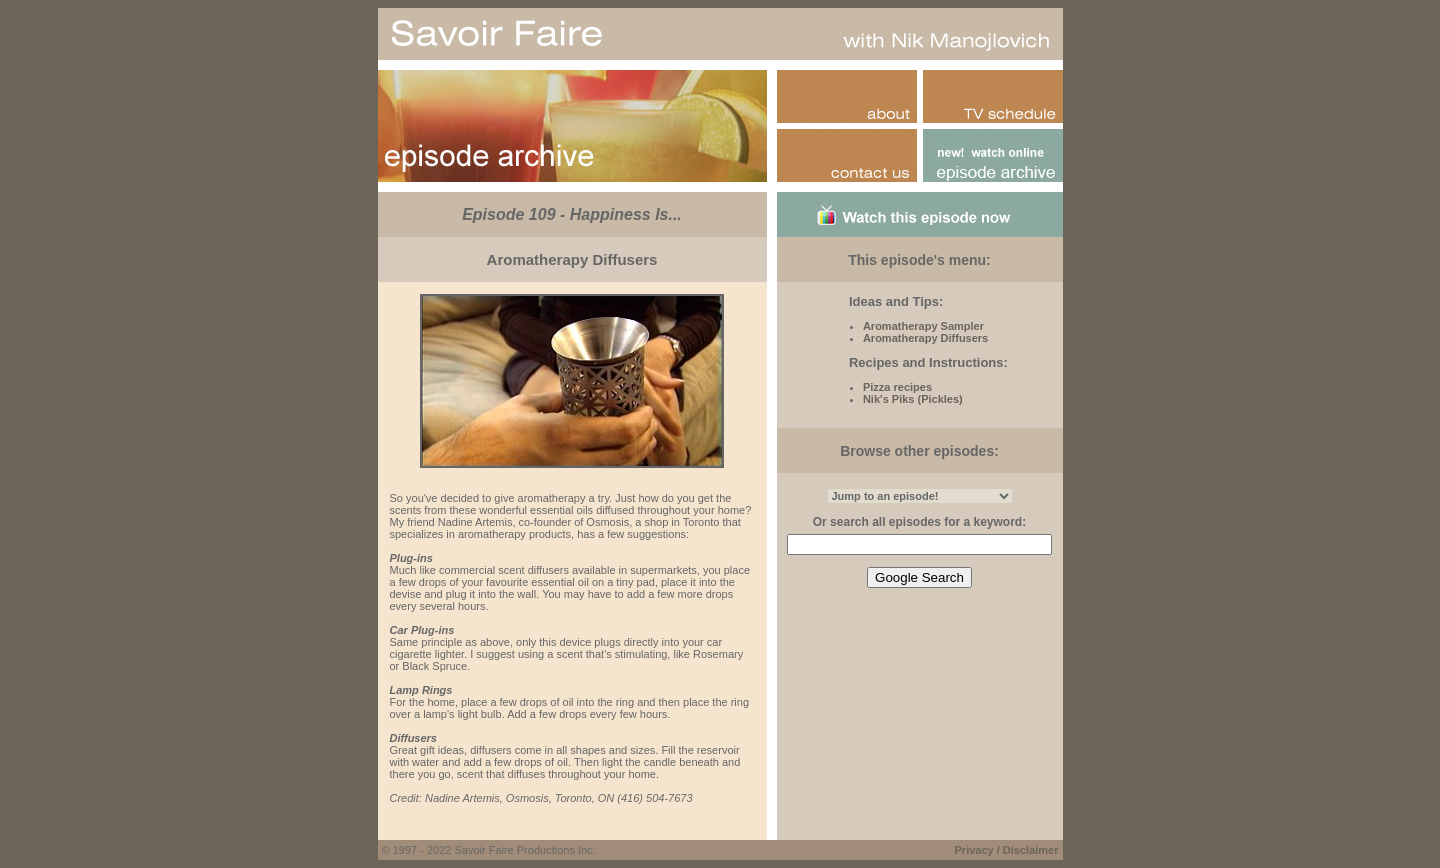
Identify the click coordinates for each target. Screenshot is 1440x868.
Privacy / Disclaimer (1007, 850)
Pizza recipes (897, 387)
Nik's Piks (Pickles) (913, 399)
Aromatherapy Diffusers (925, 338)
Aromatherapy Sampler (923, 326)
